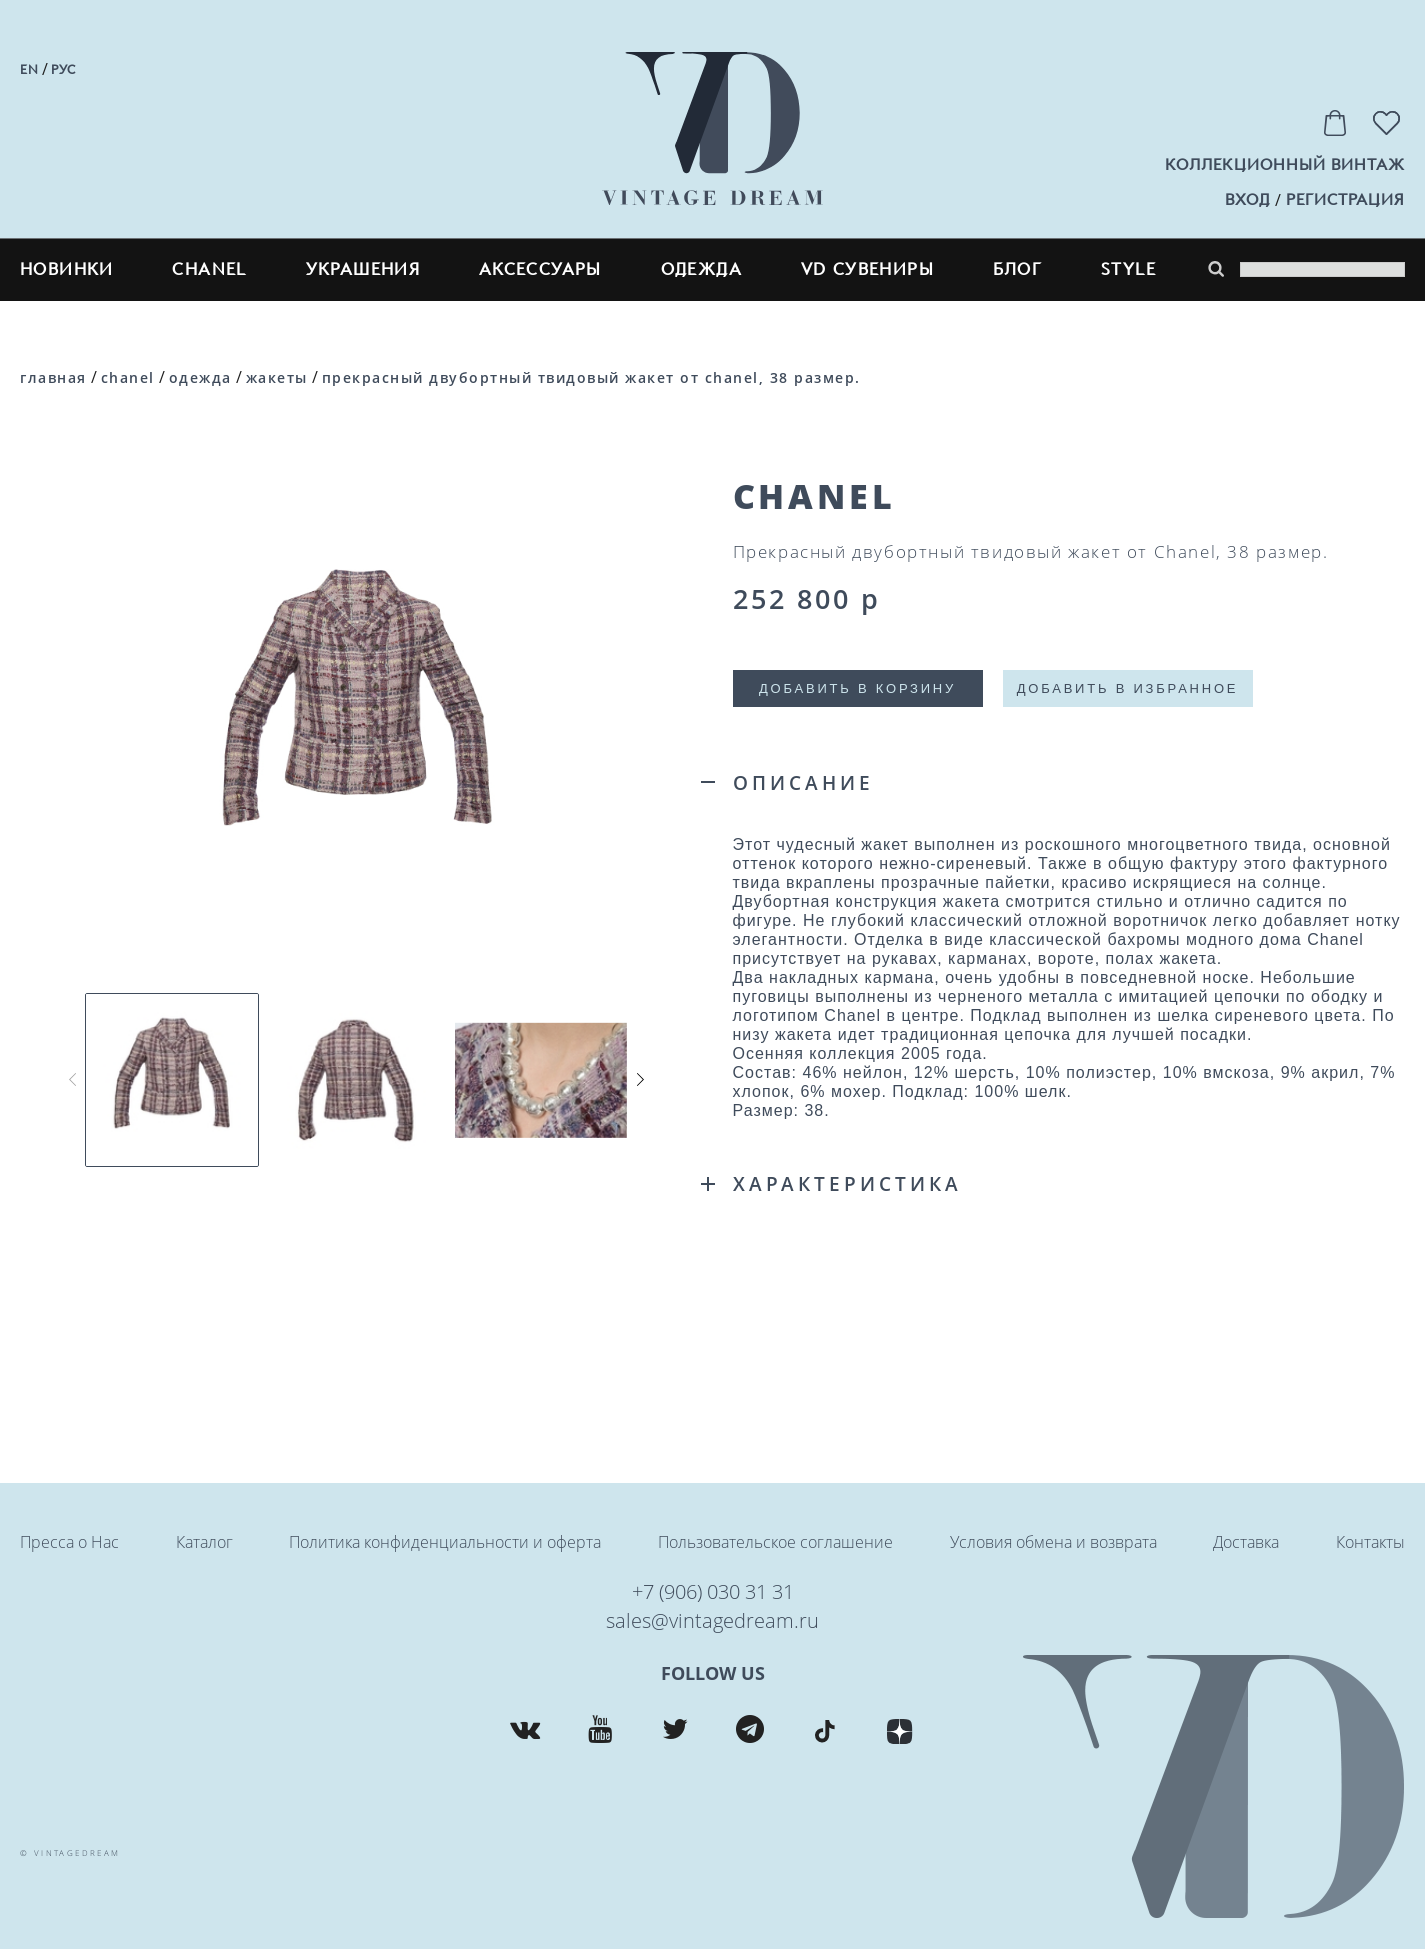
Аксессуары (540, 269)
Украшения (363, 269)
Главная (53, 377)
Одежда (701, 269)
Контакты (1370, 1542)
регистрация (1345, 200)
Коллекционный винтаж (1285, 165)
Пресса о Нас (69, 1542)
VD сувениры (867, 269)
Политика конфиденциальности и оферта (445, 1542)
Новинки (67, 269)
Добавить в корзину (857, 688)
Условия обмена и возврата (1053, 1542)
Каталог (204, 1542)
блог (1018, 269)
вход (1247, 200)
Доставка (1246, 1542)
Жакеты (277, 377)
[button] (640, 1079)
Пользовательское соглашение (775, 1542)
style (1128, 269)
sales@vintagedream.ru (712, 1620)
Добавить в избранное (1128, 688)
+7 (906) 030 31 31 (713, 1591)
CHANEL (209, 269)
